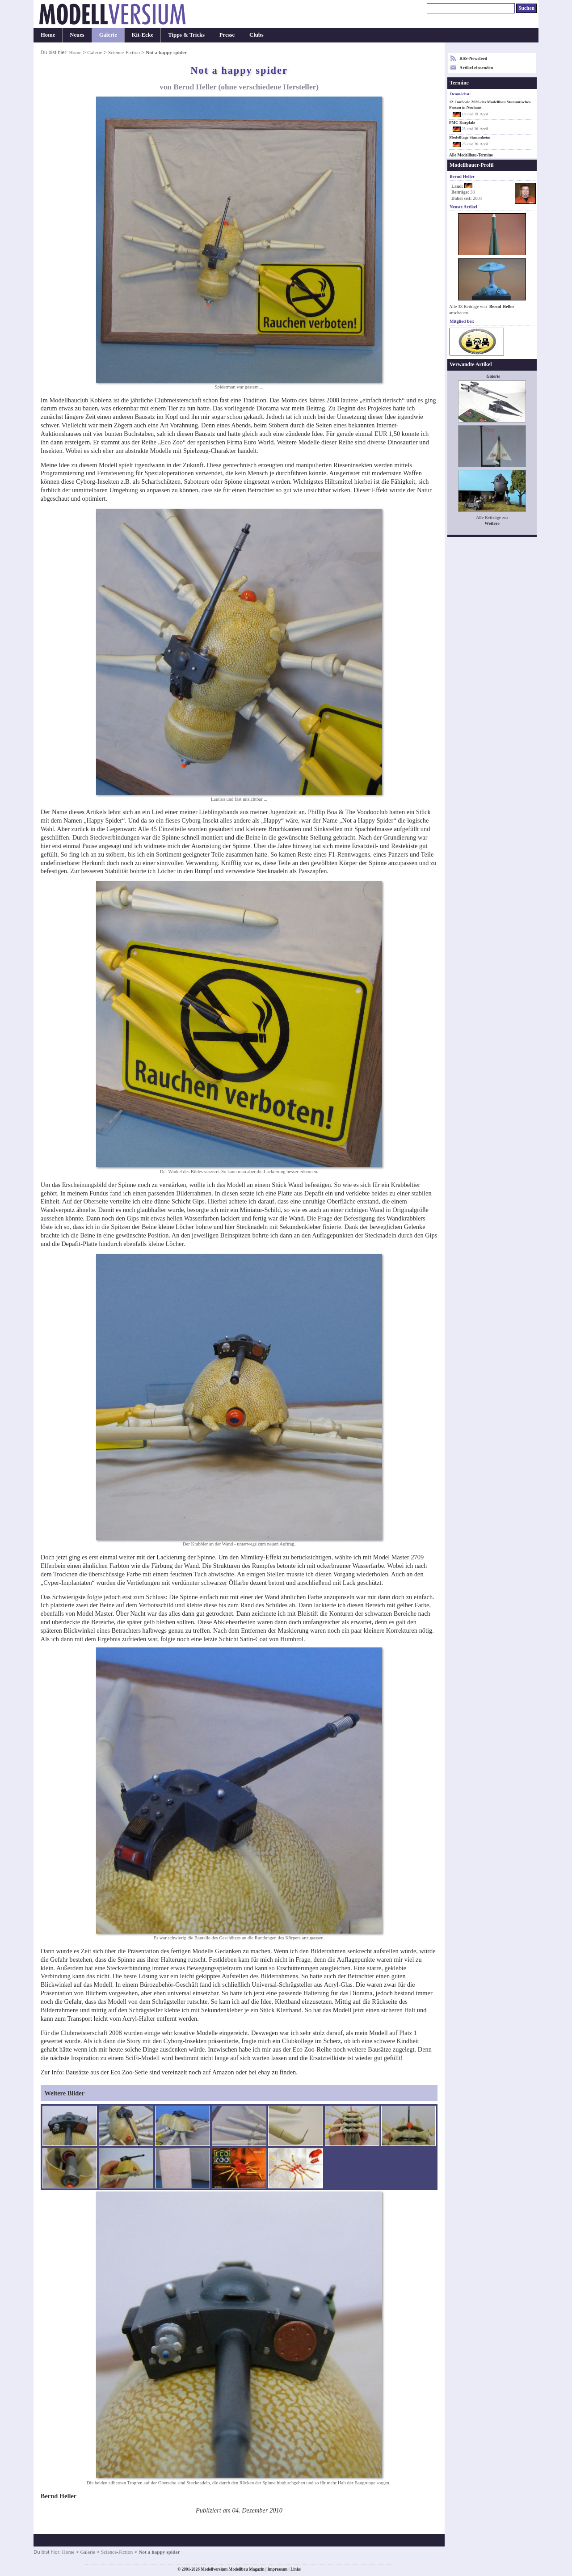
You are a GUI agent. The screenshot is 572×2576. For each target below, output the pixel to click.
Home (48, 35)
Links (295, 2569)
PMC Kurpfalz (462, 122)
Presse (227, 35)
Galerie (108, 35)
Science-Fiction (124, 52)
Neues (77, 35)
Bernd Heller (501, 306)
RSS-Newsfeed (473, 58)
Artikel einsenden (476, 67)
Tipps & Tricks (186, 35)
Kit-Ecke (143, 35)
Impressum (277, 2569)
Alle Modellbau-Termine (471, 155)
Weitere (491, 523)
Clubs (256, 35)
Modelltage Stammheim (469, 137)
